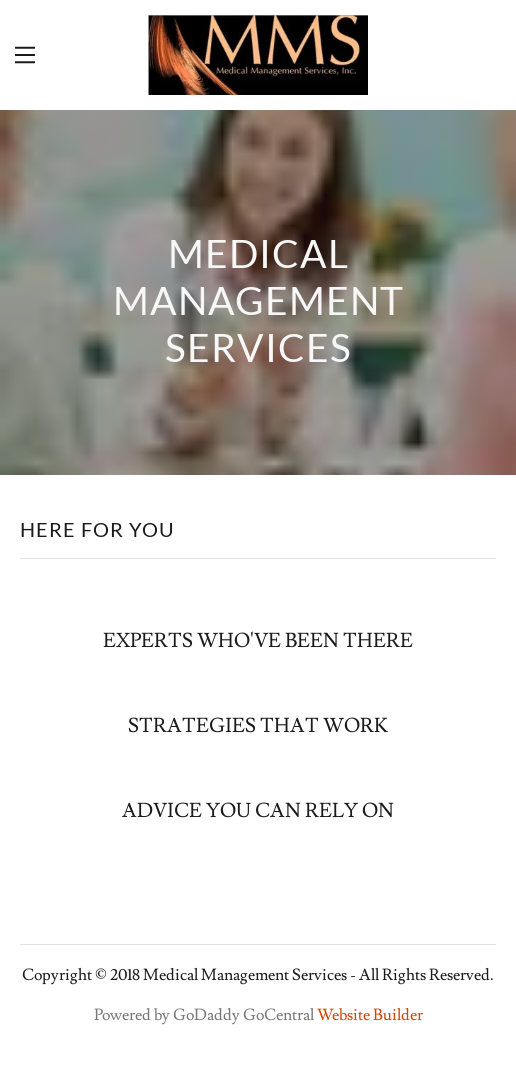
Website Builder (370, 1015)
